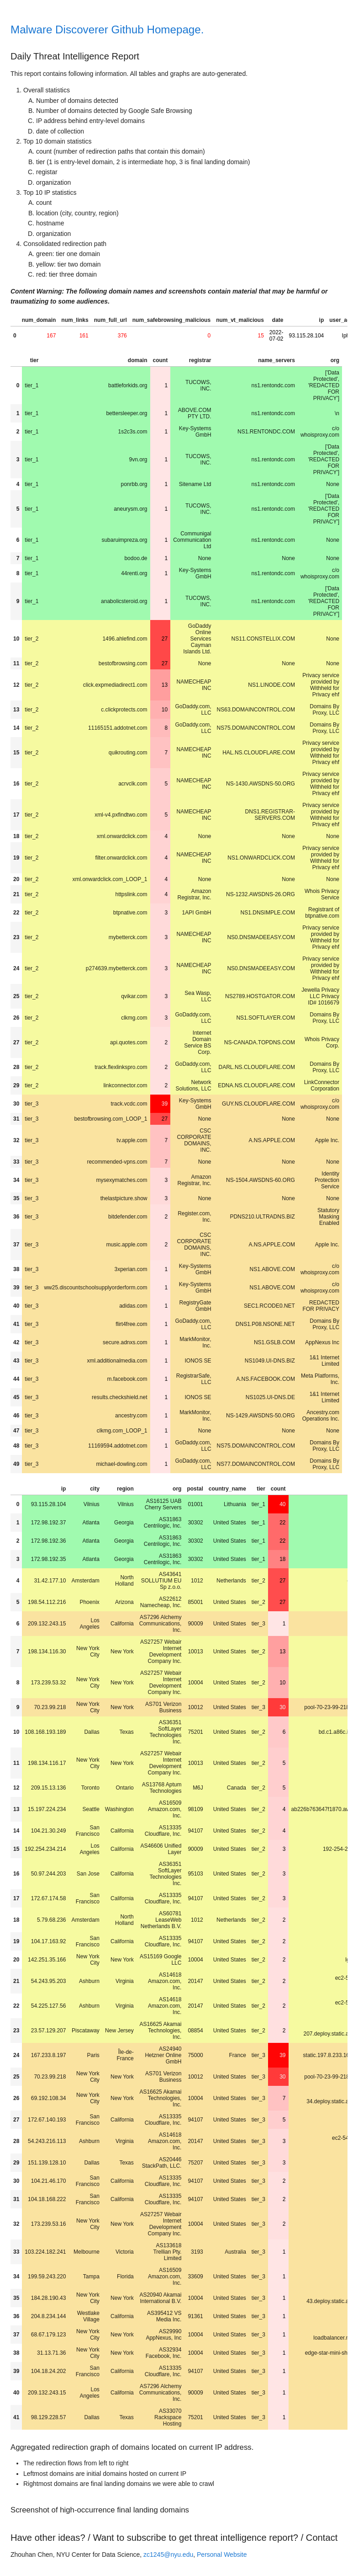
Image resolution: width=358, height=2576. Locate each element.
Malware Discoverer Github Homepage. (107, 29)
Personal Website (222, 2554)
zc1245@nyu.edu (168, 2554)
